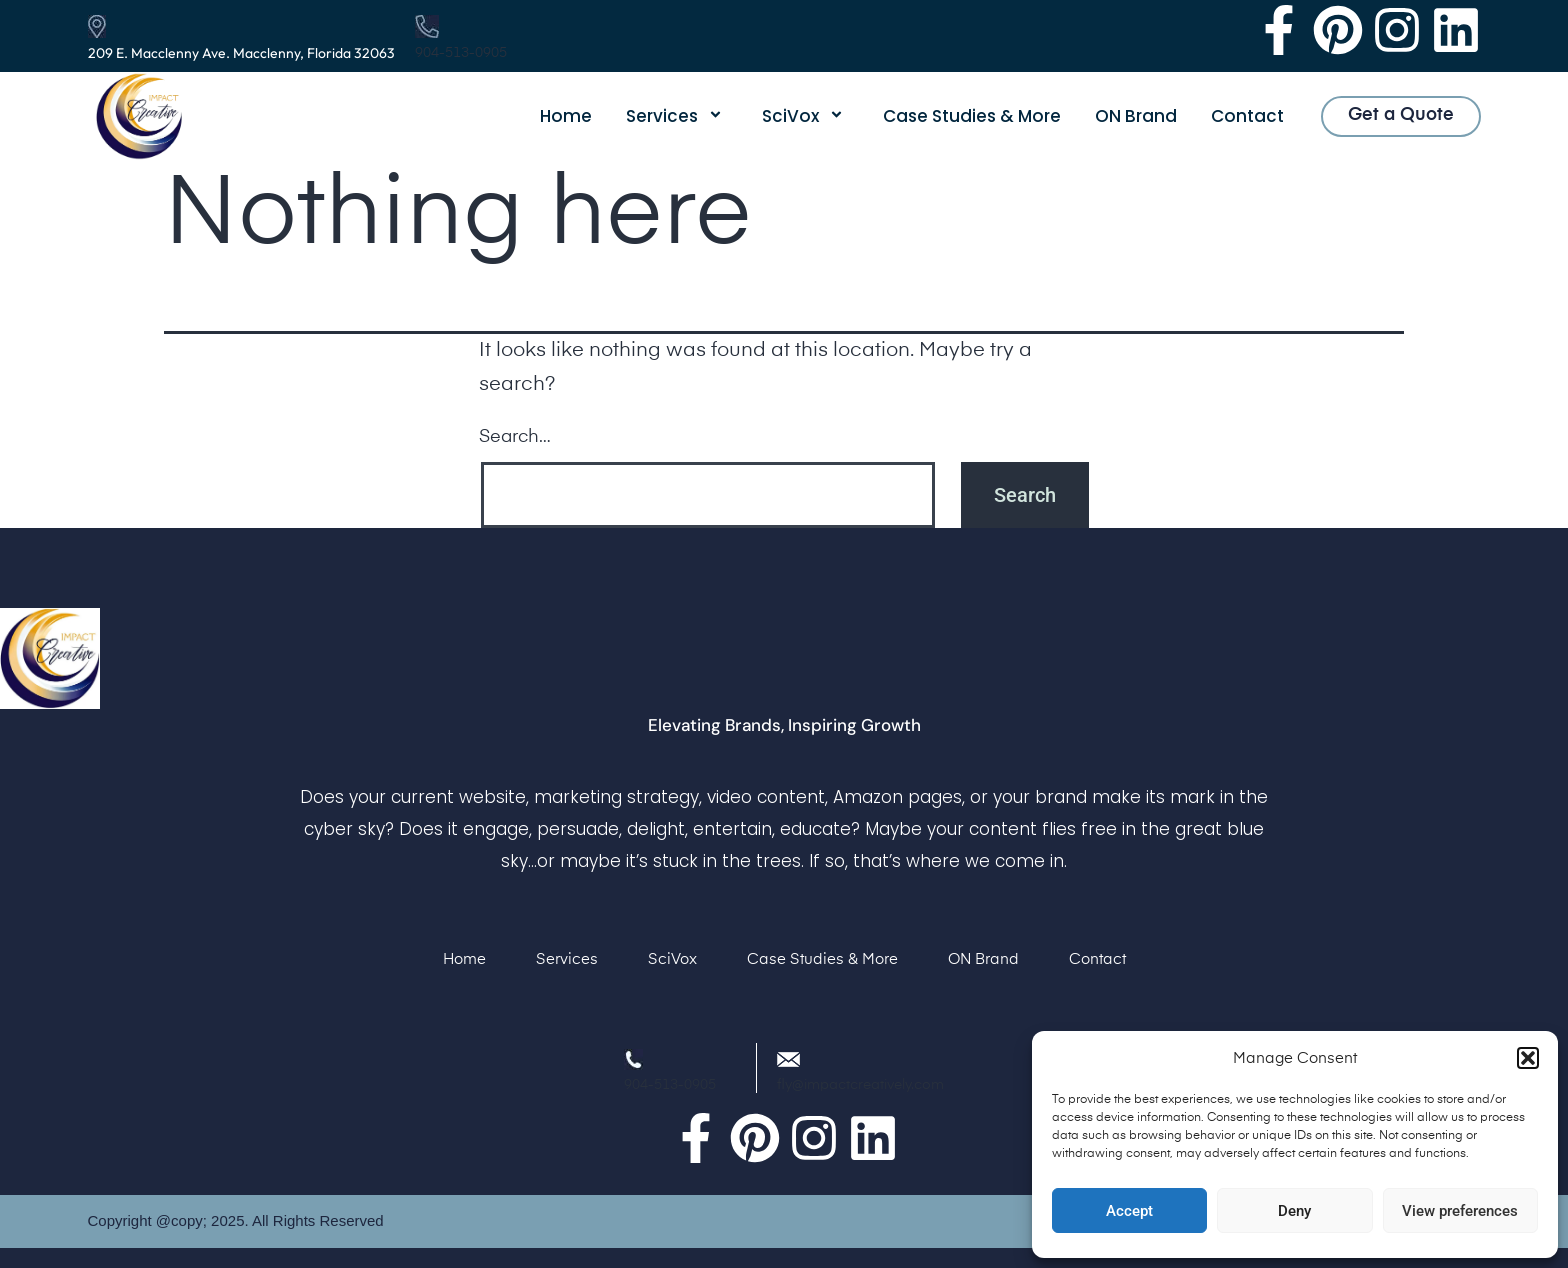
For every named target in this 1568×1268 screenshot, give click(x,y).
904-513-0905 (461, 53)
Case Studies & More (972, 116)
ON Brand (1136, 116)
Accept (1129, 1211)
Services (677, 116)
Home (566, 116)
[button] (1528, 1058)
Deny (1294, 1211)
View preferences (1460, 1211)
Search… (515, 437)
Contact (1247, 116)
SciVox (805, 116)
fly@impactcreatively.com (860, 1085)
